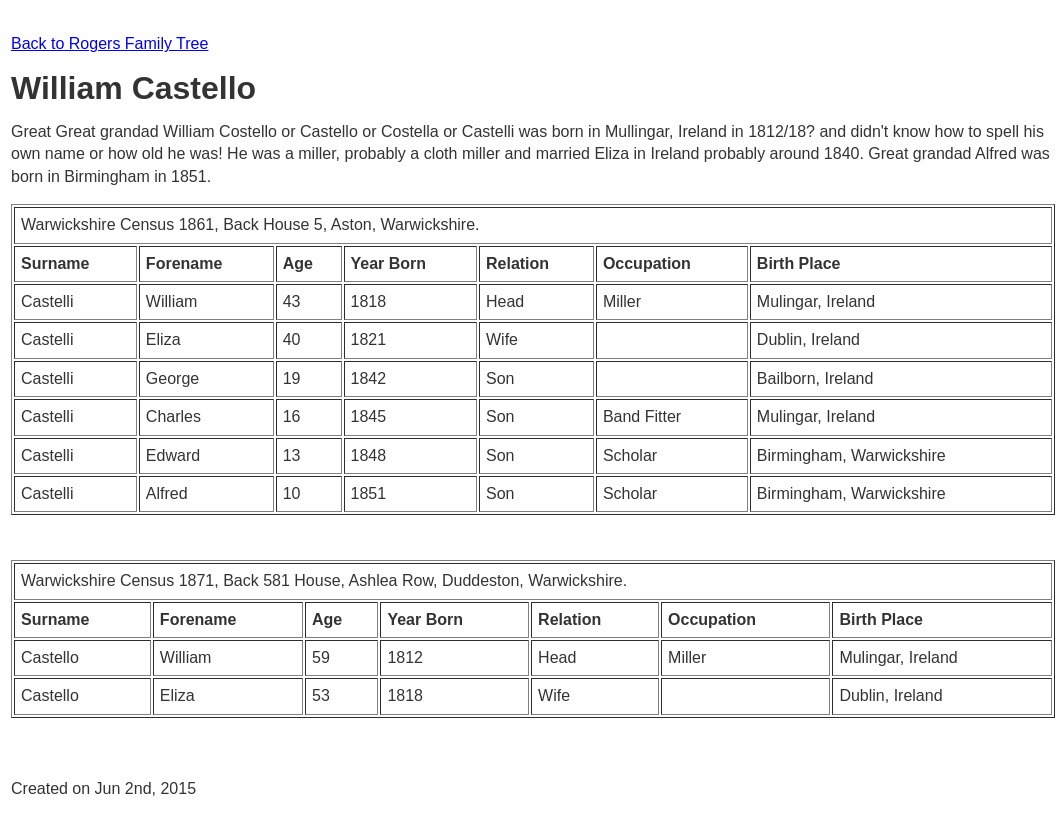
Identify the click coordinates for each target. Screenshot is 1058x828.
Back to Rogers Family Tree (109, 43)
